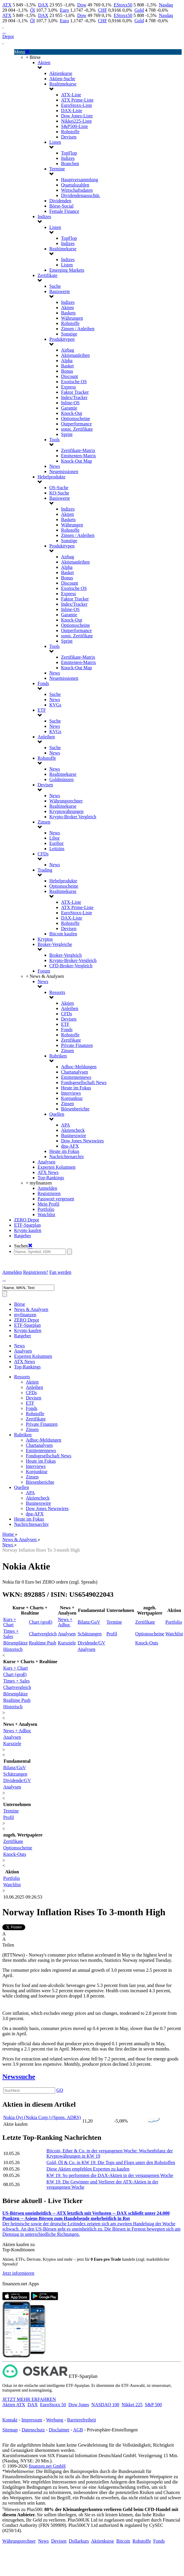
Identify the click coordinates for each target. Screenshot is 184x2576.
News (54, 466)
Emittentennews (76, 1077)
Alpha (66, 360)
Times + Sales (10, 1634)
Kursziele (67, 1642)
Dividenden (60, 200)
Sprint (66, 434)
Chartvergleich (43, 1633)
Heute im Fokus (76, 1087)
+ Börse (33, 57)
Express (68, 386)
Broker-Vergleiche (55, 944)
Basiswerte (59, 291)
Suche (55, 286)
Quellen (56, 1114)
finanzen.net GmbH (46, 2466)
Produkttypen (62, 339)
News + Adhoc (65, 1622)
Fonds (43, 683)
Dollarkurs (79, 2541)
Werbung (54, 2419)
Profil (112, 1633)
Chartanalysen (74, 1071)
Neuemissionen (63, 471)
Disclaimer (59, 2429)
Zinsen (44, 821)
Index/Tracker (74, 397)
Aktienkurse (60, 73)
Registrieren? (35, 1272)
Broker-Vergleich (65, 955)
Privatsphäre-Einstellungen (112, 2429)
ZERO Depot (26, 1219)
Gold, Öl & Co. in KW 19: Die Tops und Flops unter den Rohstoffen (110, 2162)
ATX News (48, 1172)
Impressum (31, 2419)
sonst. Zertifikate (77, 429)
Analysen (46, 1161)
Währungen (72, 318)
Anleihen (46, 736)
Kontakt (10, 2419)
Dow (81, 4)
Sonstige (69, 333)
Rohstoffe (70, 131)
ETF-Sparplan (27, 1225)
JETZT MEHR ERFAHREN (29, 2399)
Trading (45, 869)
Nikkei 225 (132, 2404)
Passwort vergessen (56, 1198)
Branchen (70, 163)
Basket (67, 365)
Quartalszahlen (75, 184)
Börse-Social (61, 205)
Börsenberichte (75, 1108)
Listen (55, 142)
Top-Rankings (51, 1177)
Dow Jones (78, 2404)
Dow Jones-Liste (77, 115)
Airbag (67, 350)
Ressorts (57, 992)
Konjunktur (72, 1098)
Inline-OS (70, 402)
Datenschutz (33, 2429)
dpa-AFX (70, 1146)
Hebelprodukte (51, 476)
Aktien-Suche (62, 78)
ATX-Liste (71, 94)
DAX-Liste (71, 110)
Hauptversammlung (79, 179)
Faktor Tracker (75, 392)
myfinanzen (25, 1314)
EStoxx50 (123, 4)
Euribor (56, 843)
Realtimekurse (62, 83)
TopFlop (69, 152)
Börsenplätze (15, 1642)
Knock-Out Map (76, 460)
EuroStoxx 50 (53, 2404)
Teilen (8, 1944)
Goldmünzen (61, 779)
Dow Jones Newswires (82, 1140)
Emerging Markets (66, 270)
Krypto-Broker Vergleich (72, 816)
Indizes (68, 158)
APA (65, 1124)
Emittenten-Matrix (78, 455)
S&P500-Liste (74, 126)
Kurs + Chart (9, 1622)
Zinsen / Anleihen (77, 328)
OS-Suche (58, 487)
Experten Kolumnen (56, 1167)
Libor (54, 838)
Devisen (68, 136)
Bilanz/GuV (88, 1622)
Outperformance (76, 423)
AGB (78, 2429)
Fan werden (60, 1272)
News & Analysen (31, 1309)
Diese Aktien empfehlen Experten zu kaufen (87, 2168)
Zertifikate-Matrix (78, 450)
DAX (43, 4)
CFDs (43, 853)
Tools (54, 439)
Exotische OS (74, 381)
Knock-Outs (146, 1642)
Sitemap (10, 2429)
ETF (42, 710)
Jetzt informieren (18, 2273)
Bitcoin (123, 2541)
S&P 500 (153, 2404)
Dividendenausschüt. (80, 195)
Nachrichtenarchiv (66, 1156)
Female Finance (64, 211)
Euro (64, 10)
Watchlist (46, 1214)
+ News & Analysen (45, 976)
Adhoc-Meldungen (79, 1066)
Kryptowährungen (66, 811)
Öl (32, 10)
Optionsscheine (75, 418)
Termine (57, 168)
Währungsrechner (66, 800)
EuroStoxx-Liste (76, 105)
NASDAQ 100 (105, 2404)
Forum (44, 970)
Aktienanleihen (75, 355)
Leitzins (57, 848)
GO (59, 2090)
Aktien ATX (13, 2404)
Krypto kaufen (27, 1230)
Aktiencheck (73, 1130)
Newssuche (18, 2076)
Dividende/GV (91, 1642)
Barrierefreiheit (81, 2419)
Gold (139, 10)
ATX (6, 4)
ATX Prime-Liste (77, 99)
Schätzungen (89, 1633)
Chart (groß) (41, 1622)
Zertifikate (48, 275)
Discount (69, 376)
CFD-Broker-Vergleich (70, 965)
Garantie (69, 407)
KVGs (55, 704)
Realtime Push (42, 1642)
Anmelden (47, 1188)
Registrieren (49, 1193)
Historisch (13, 1649)
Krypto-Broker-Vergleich (73, 960)
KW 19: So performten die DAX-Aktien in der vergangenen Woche (109, 2175)
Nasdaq (166, 4)
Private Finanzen (77, 1045)
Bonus (67, 371)
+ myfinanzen (39, 1182)
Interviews (71, 1093)
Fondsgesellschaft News (84, 1082)
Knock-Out (71, 413)
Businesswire (73, 1135)
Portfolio (46, 1209)
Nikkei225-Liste (76, 121)
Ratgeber (22, 1235)
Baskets (68, 312)
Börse (19, 1304)
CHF (102, 10)
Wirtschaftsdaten (77, 190)
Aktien (44, 62)
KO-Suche (59, 492)
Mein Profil (48, 1203)
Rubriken (58, 1055)
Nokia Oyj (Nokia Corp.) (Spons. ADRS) (42, 2117)
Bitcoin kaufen (63, 933)
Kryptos (45, 939)
